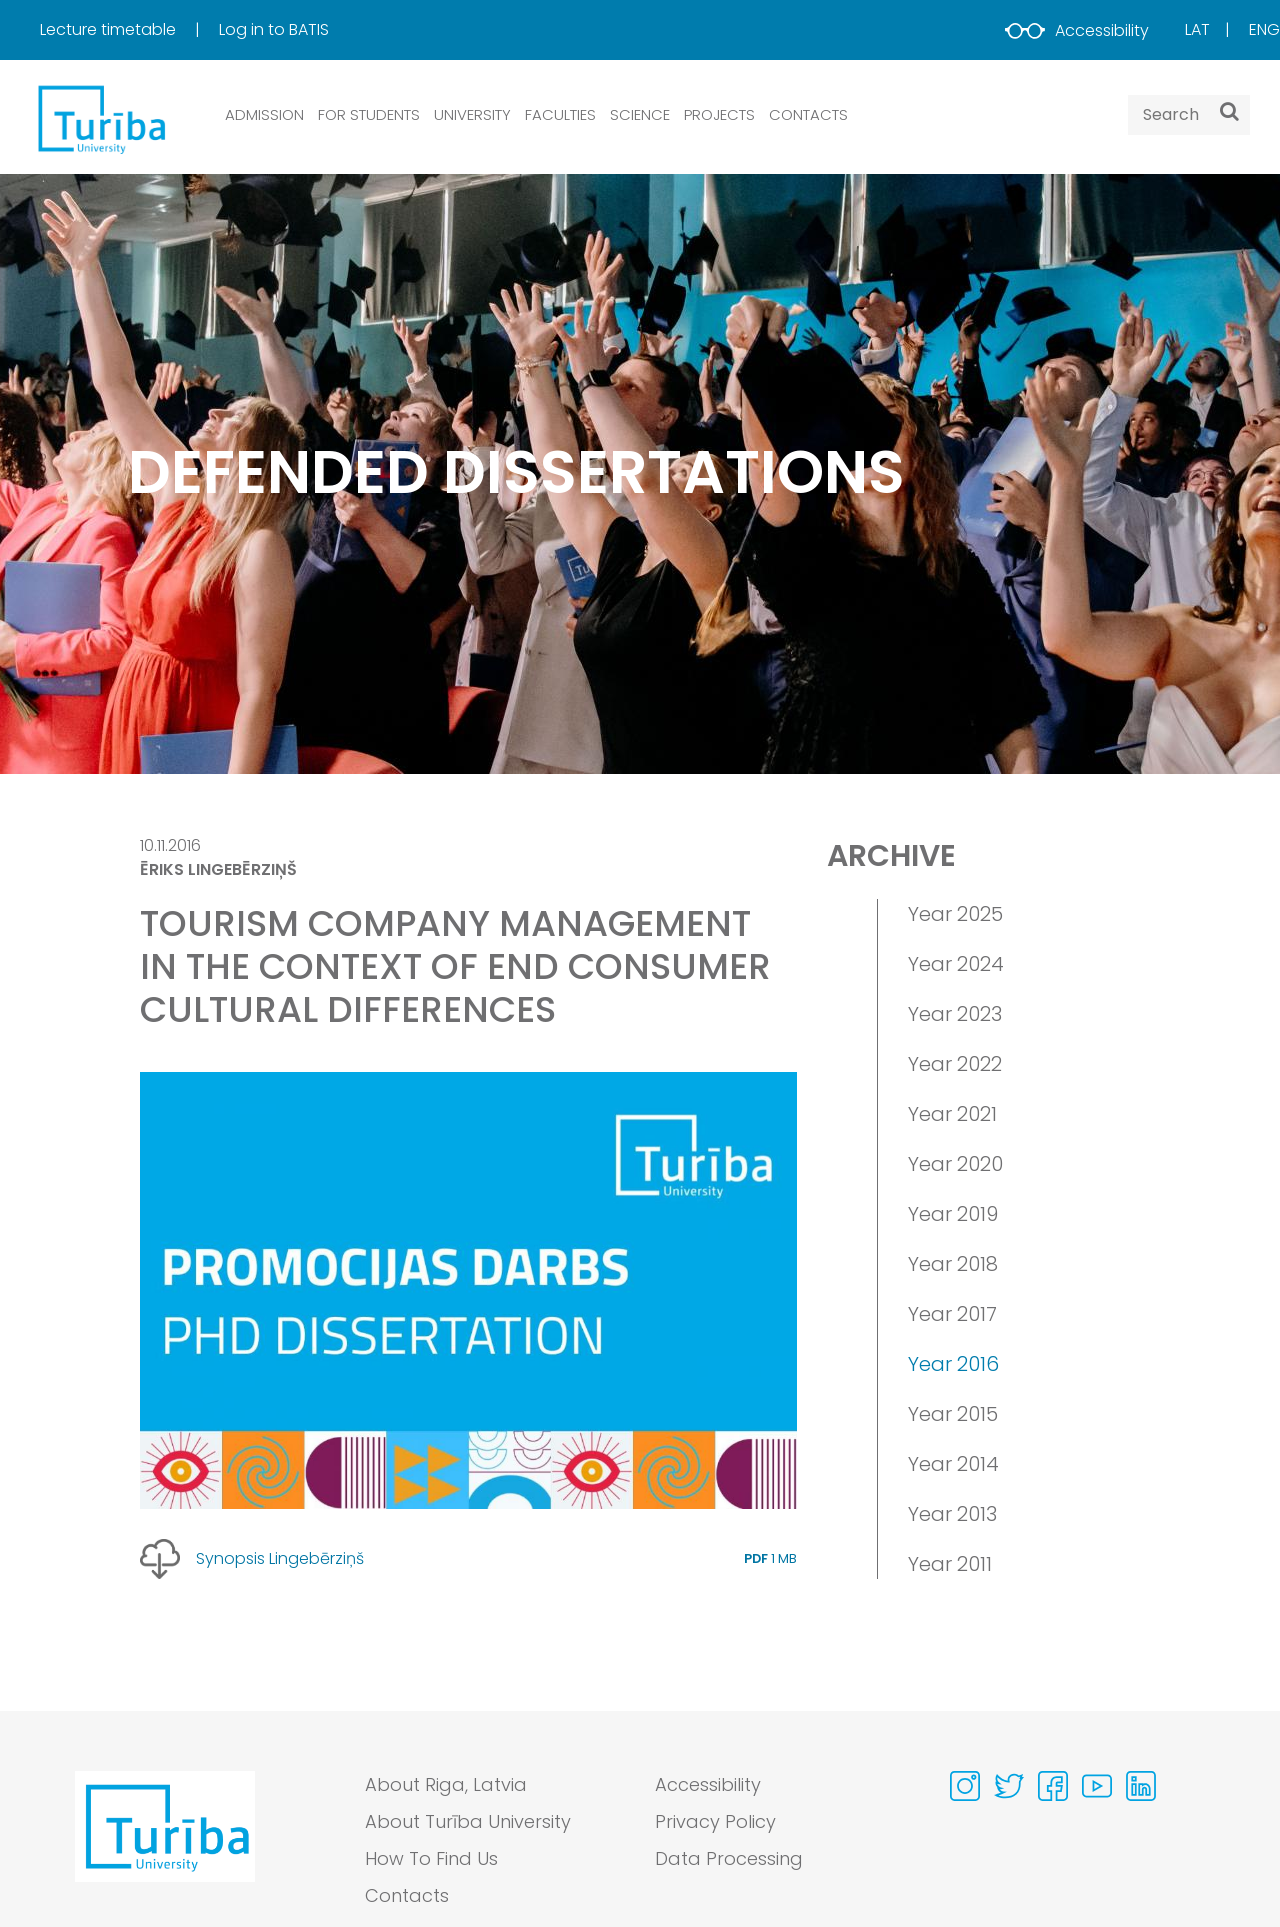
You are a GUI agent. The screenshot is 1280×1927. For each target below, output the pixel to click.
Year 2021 (952, 1114)
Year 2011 (950, 1564)
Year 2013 (952, 1514)
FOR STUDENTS (369, 114)
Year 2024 (956, 964)
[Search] (1229, 111)
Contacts (407, 1895)
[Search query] (1189, 115)
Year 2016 (953, 1364)
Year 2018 (953, 1264)
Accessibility (1077, 30)
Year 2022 (955, 1064)
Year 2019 (953, 1214)
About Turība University (468, 1821)
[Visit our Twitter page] (1009, 1786)
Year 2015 (953, 1414)
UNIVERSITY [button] (472, 114)
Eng (1264, 29)
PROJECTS (719, 114)
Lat (1197, 29)
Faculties (560, 114)
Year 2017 (952, 1314)
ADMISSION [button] (264, 114)
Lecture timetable (110, 29)
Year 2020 (955, 1164)
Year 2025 (955, 914)
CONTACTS (808, 114)
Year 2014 (953, 1464)
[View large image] (468, 1290)
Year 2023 (955, 1014)
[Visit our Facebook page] (1053, 1786)
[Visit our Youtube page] (1097, 1786)
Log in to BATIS (274, 29)
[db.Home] (100, 118)
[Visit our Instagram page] (965, 1786)
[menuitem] (127, 30)
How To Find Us (431, 1858)
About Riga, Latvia (446, 1784)
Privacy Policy (715, 1821)
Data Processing (729, 1858)
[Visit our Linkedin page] (1141, 1786)
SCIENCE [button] (640, 114)
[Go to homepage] (165, 1845)
